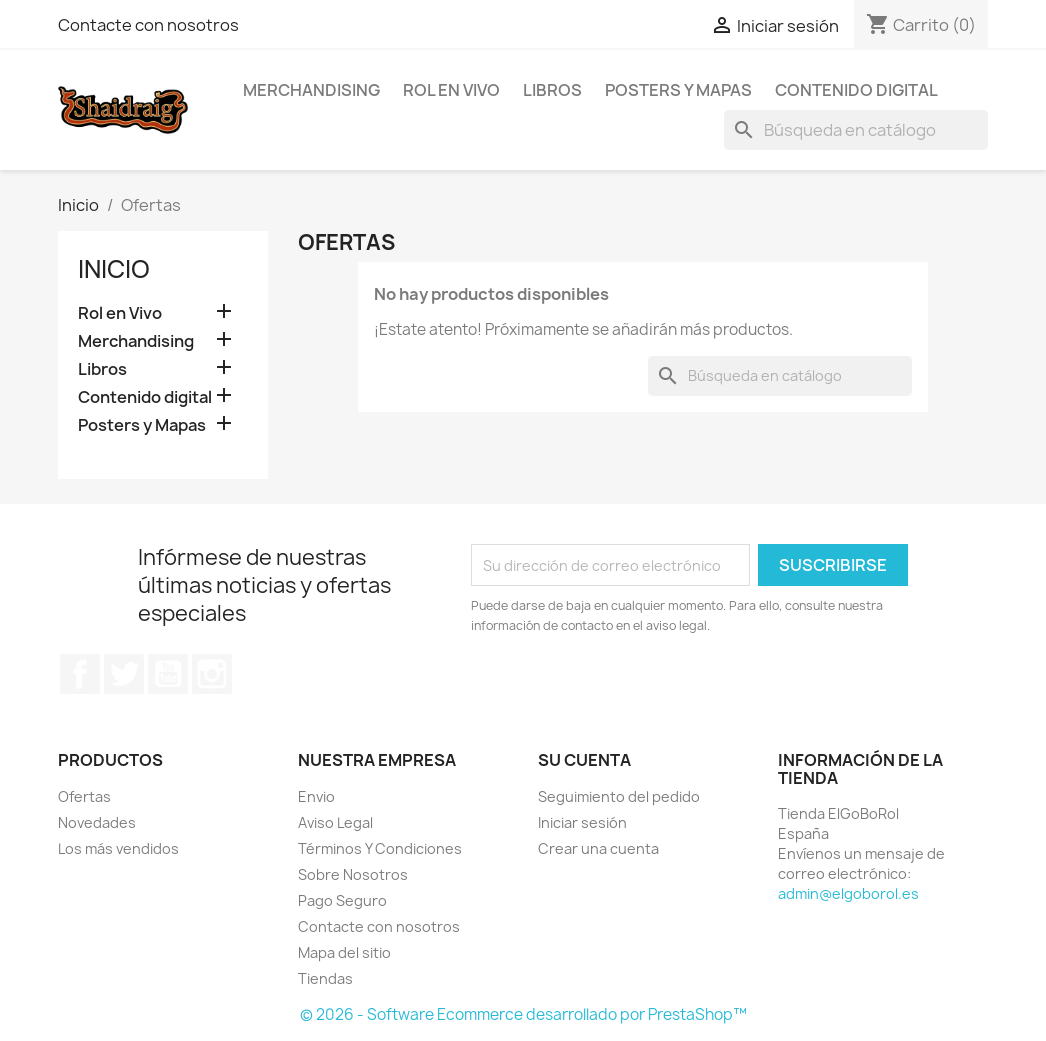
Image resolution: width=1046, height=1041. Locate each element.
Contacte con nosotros (148, 25)
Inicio (114, 269)
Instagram (212, 674)
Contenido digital (856, 90)
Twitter (124, 674)
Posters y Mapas (678, 90)
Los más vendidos (118, 848)
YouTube (168, 674)
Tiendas (325, 978)
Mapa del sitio (344, 952)
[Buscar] (856, 130)
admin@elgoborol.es (848, 893)
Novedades (97, 822)
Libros (552, 90)
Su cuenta (584, 760)
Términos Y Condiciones (380, 848)
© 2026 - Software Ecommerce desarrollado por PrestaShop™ (523, 1014)
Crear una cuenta (598, 848)
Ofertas (84, 796)
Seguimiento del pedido (619, 796)
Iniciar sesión (582, 822)
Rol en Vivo (451, 90)
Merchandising (311, 90)
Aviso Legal (335, 822)
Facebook (80, 674)
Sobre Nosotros (353, 874)
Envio (316, 796)
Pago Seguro (342, 900)
